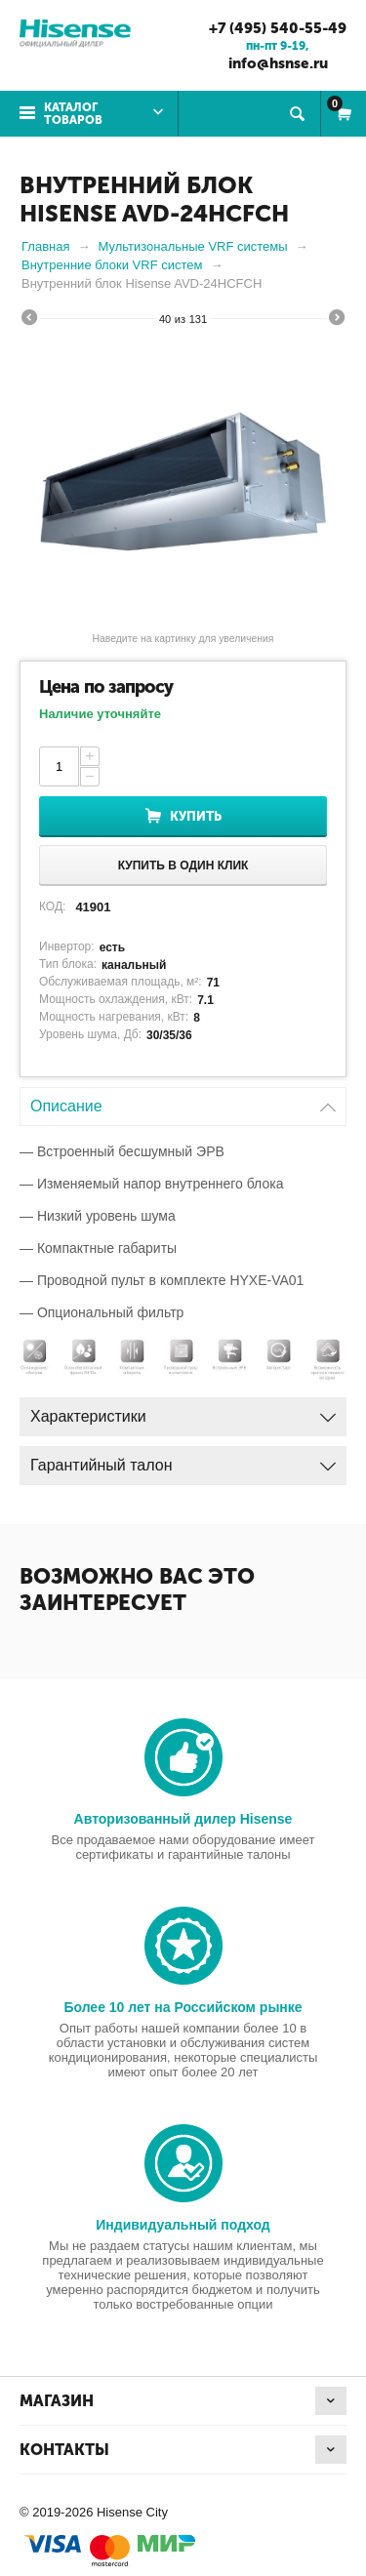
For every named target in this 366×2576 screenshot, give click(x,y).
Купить (196, 816)
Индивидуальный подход (182, 2225)
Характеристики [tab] (183, 1411)
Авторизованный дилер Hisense (183, 1819)
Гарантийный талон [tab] (183, 1460)
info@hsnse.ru (278, 63)
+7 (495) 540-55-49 (277, 28)
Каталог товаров (73, 114)
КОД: (52, 906)
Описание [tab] (183, 1101)
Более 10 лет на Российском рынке (182, 2007)
